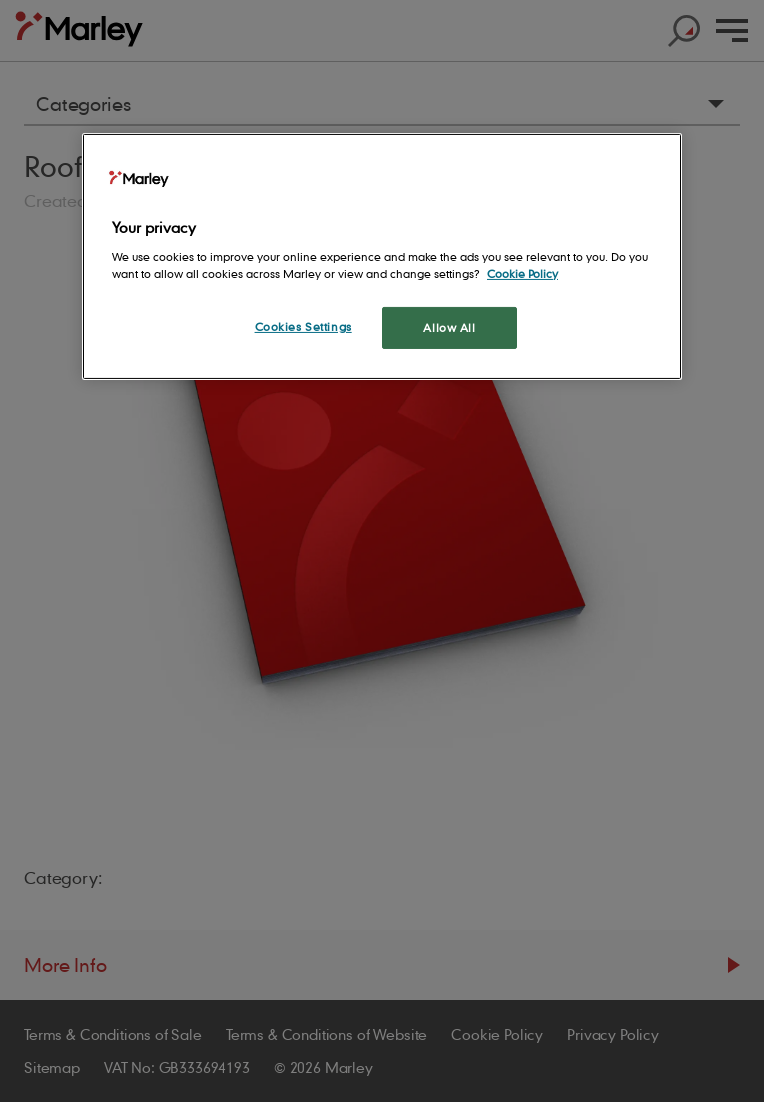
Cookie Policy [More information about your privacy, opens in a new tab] (522, 273)
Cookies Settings (303, 326)
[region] (382, 256)
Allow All (449, 327)
